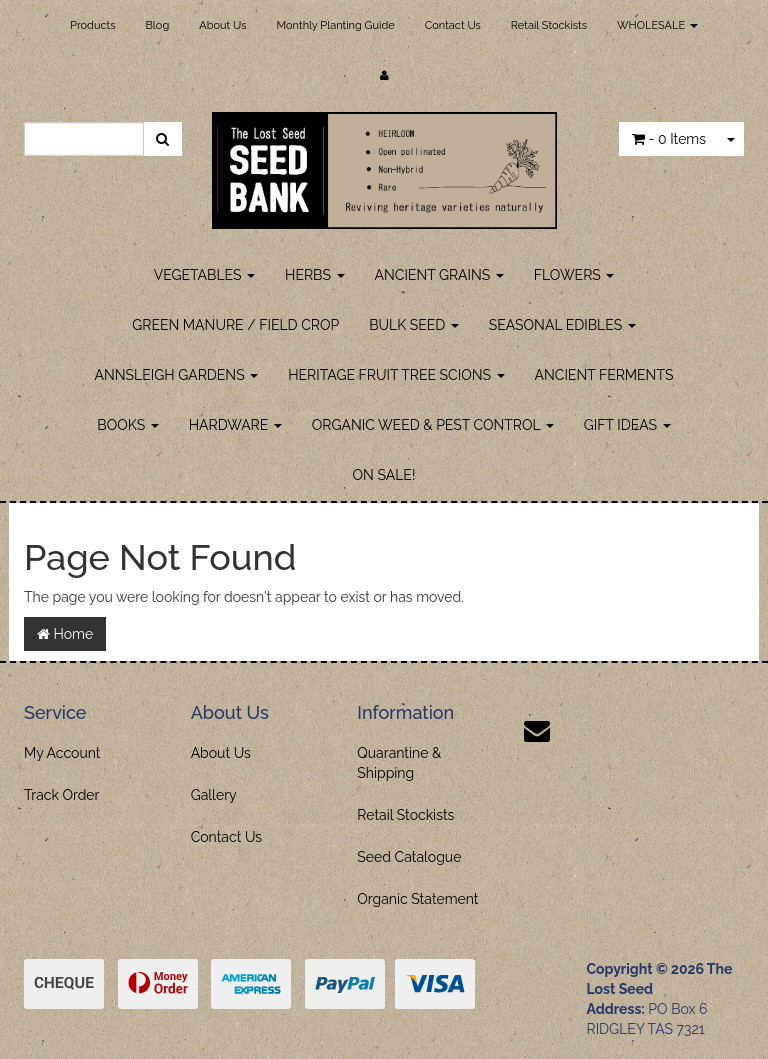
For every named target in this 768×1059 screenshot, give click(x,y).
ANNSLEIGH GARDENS (177, 375)
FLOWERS (574, 275)
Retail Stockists (549, 25)
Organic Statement (417, 899)
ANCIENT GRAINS (439, 275)
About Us (222, 25)
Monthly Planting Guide (335, 25)
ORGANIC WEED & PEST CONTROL (433, 425)
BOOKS (127, 425)
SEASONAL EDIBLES (562, 325)
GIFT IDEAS (627, 425)
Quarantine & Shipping (399, 763)
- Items (669, 139)
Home (65, 634)
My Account (62, 753)
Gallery (214, 795)
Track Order (62, 795)
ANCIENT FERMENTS (604, 375)
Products (92, 25)
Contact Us (453, 25)
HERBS (314, 275)
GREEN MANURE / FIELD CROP (235, 325)
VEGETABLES (204, 275)
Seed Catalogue (409, 857)
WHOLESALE (657, 25)
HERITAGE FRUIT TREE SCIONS (396, 375)
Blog (158, 25)
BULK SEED (414, 325)
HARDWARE (235, 425)
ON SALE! (384, 475)
